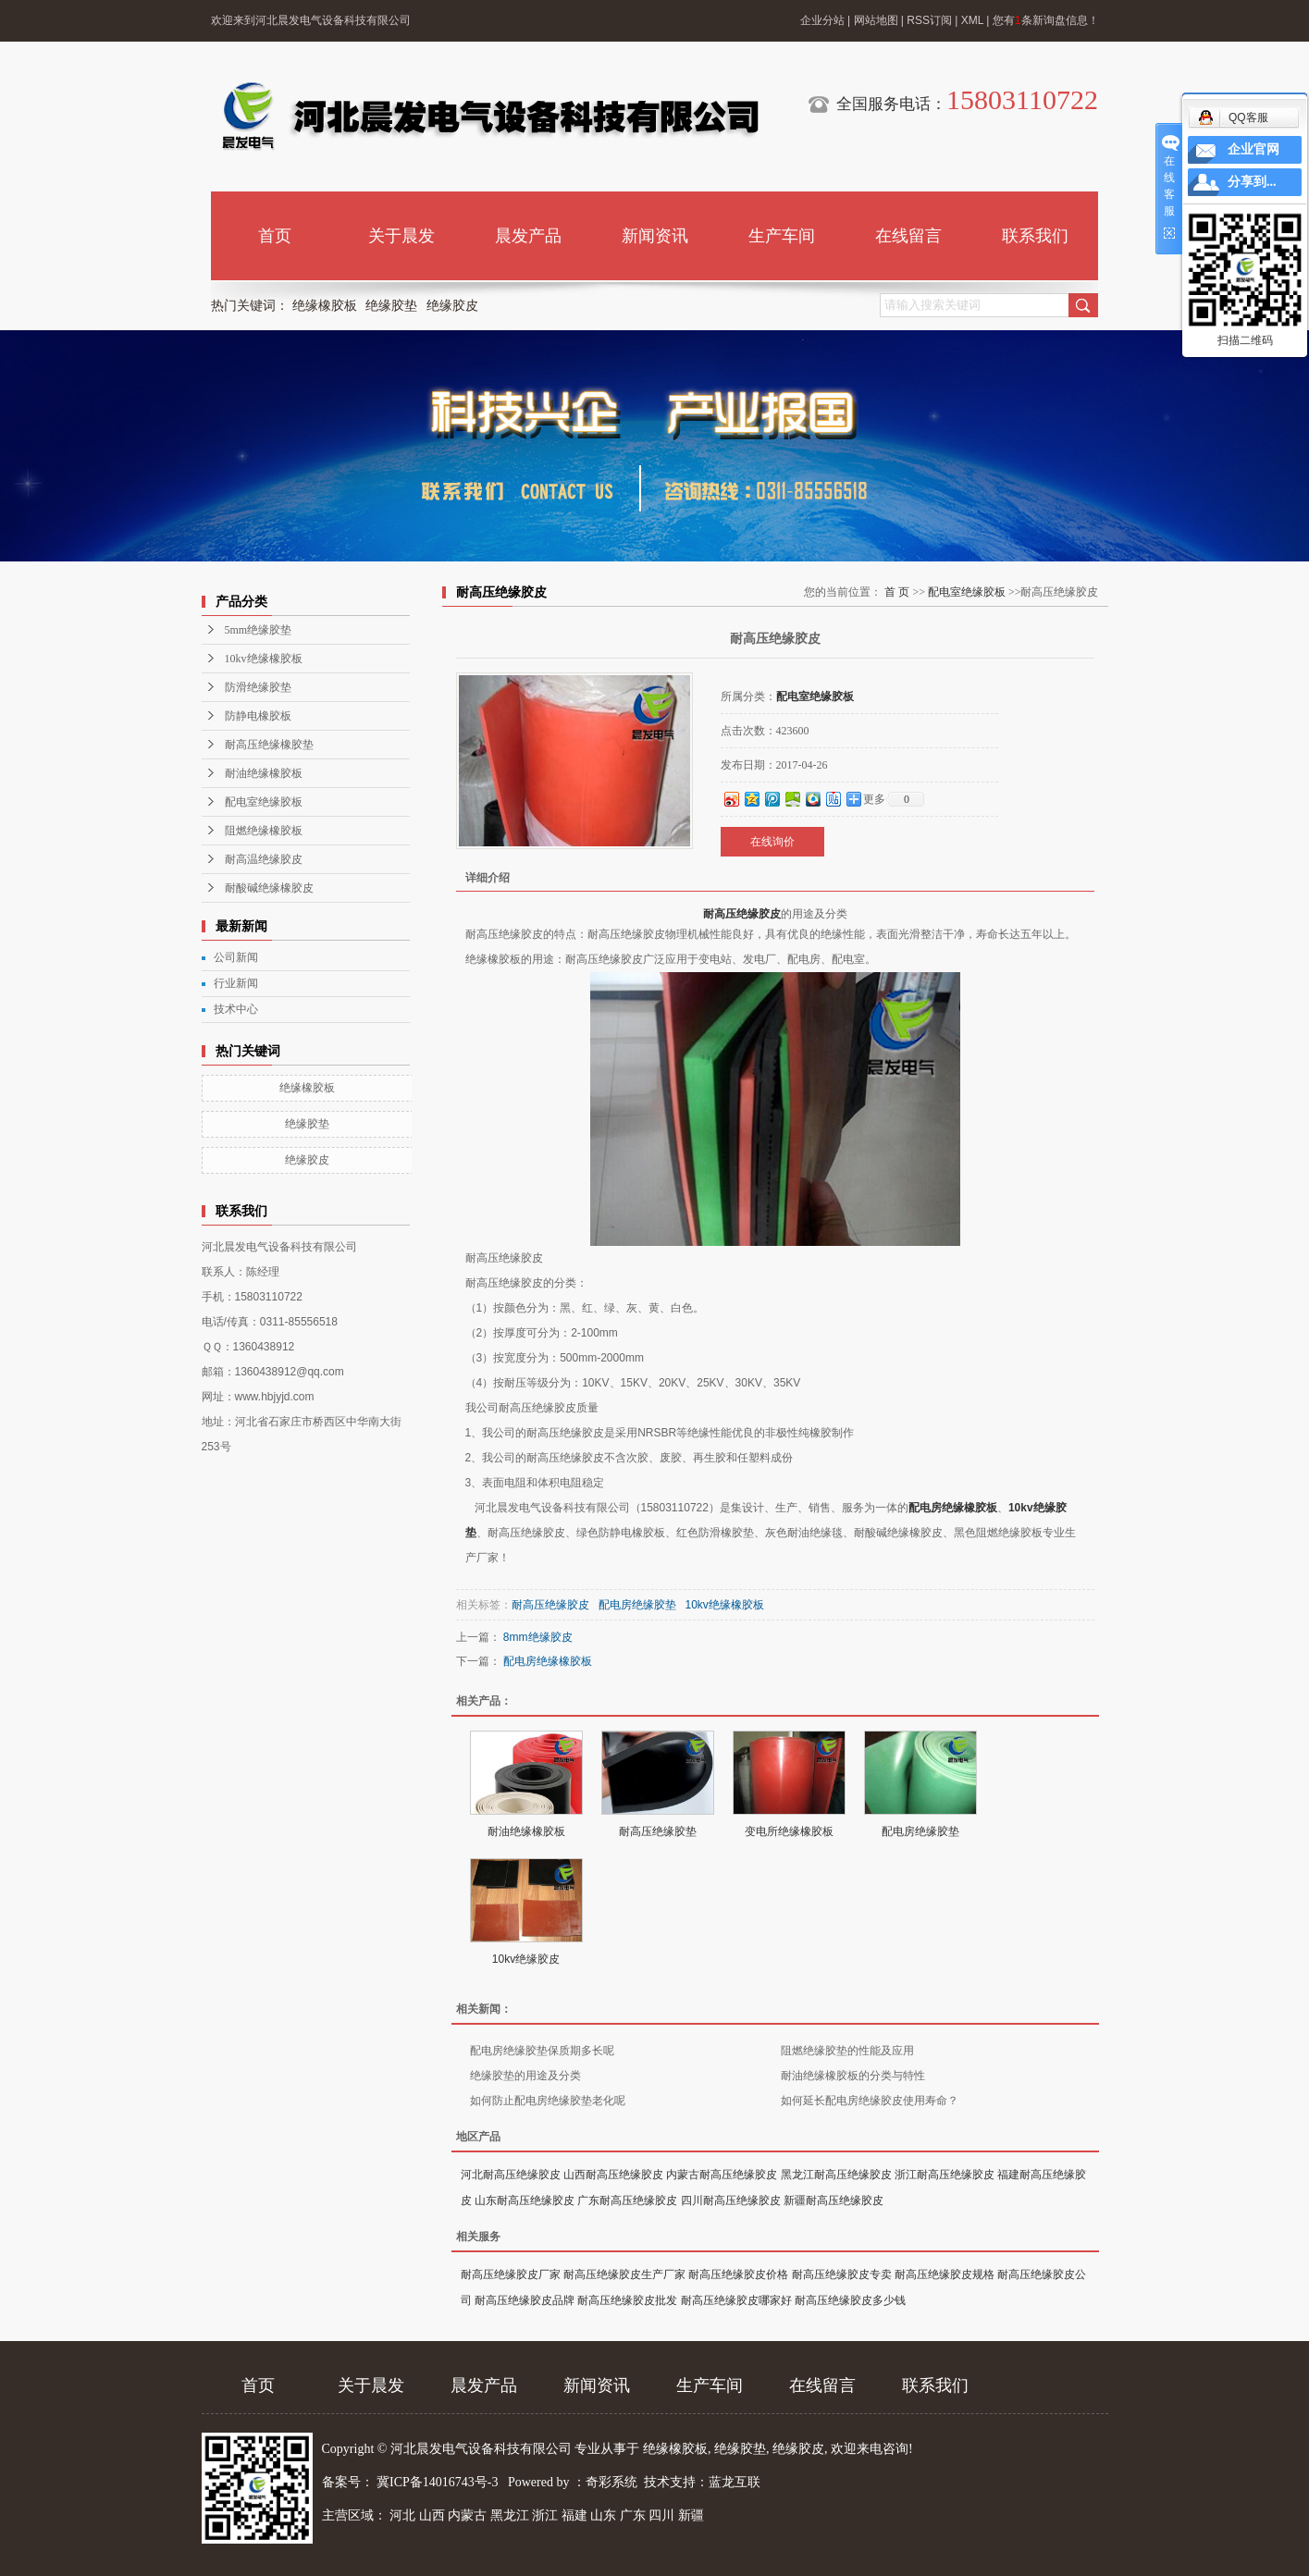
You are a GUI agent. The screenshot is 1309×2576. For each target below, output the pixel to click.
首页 (274, 236)
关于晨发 (401, 236)
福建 (574, 2515)
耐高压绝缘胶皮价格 (738, 2274)
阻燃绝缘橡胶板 (264, 830)
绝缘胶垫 (391, 306)
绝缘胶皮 (452, 306)
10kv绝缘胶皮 (526, 1959)
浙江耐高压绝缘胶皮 (944, 2174)
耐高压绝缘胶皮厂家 (511, 2274)
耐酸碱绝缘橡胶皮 (269, 887)
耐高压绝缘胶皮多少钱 (850, 2300)
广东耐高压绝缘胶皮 (627, 2200)
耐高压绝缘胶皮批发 (627, 2300)
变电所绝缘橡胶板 (789, 1831)
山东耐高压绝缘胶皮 (524, 2200)
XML (972, 20)
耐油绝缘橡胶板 (264, 773)
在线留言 (908, 236)
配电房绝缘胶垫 (637, 1604)
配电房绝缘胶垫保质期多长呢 (542, 2050)
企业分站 (822, 20)
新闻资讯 (655, 236)
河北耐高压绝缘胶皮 (511, 2174)
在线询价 (772, 841)
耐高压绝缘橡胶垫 (269, 744)
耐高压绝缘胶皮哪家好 (736, 2300)
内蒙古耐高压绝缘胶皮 (721, 2174)
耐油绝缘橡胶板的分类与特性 (853, 2075)
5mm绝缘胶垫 (258, 629)
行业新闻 (236, 983)
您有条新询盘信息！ (1046, 20)
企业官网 (1253, 149)
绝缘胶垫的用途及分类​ (525, 2075)
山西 (432, 2515)
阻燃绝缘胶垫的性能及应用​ (847, 2050)
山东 (603, 2515)
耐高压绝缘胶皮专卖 (842, 2274)
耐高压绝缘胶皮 (742, 913)
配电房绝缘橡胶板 (952, 1507)
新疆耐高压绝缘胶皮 (833, 2200)
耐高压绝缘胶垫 (658, 1831)
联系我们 (1035, 236)
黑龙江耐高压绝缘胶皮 (836, 2174)
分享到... (1252, 182)
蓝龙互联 (734, 2482)
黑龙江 (509, 2515)
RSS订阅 (929, 20)
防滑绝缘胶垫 (258, 687)
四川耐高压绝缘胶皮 (731, 2200)
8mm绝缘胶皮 (538, 1637)
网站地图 (876, 20)
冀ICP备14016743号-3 (439, 2482)
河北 (402, 2515)
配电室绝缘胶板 (264, 801)
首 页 (896, 591)
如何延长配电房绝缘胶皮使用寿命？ (869, 2100)
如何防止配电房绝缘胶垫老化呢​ (547, 2100)
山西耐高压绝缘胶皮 (613, 2174)
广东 (633, 2515)
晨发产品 (528, 236)
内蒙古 (467, 2515)
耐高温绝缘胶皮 (264, 859)
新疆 (691, 2515)
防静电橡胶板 (258, 715)
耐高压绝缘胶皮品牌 (524, 2300)
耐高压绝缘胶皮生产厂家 (624, 2274)
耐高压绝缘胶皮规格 (944, 2274)
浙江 (545, 2515)
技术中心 (236, 1009)
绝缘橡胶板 (324, 306)
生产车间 (781, 236)
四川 (661, 2515)
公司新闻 (236, 957)
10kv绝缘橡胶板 (264, 658)
